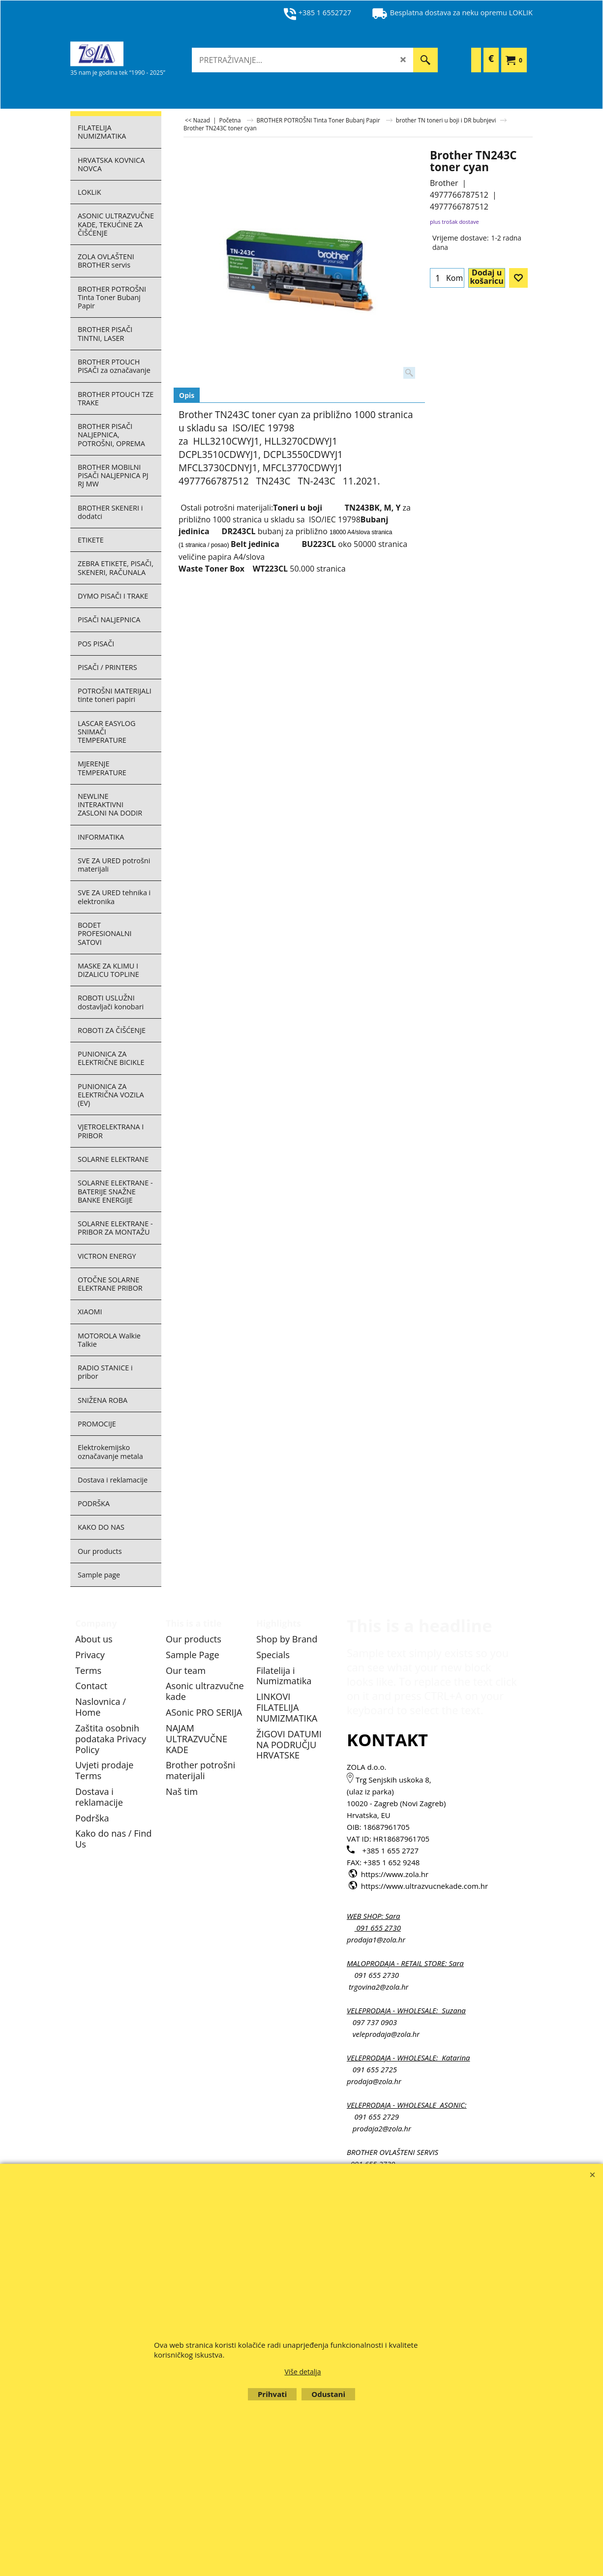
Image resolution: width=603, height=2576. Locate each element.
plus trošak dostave (454, 221)
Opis (186, 395)
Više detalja (302, 2371)
